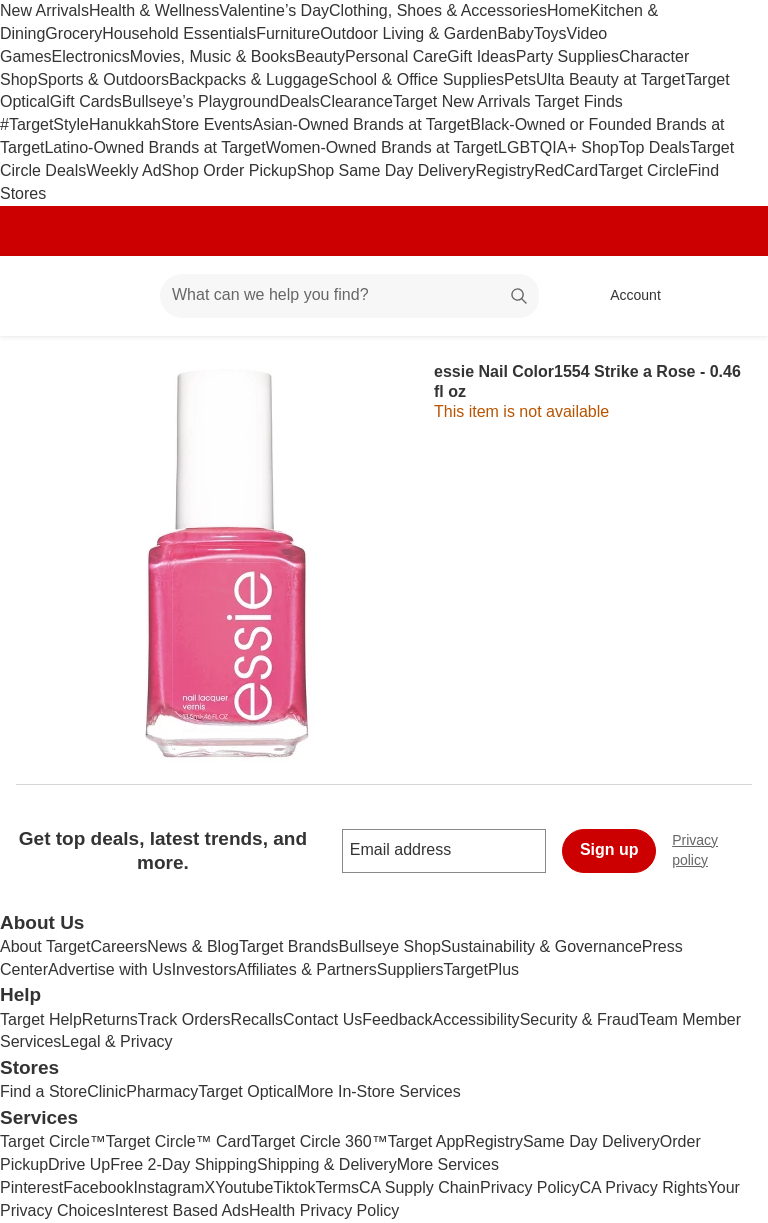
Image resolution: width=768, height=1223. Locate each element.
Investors (204, 969)
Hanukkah (125, 124)
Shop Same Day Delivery (386, 170)
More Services (448, 1164)
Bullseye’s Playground (200, 101)
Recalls (257, 1019)
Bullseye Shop (390, 946)
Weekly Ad (123, 170)
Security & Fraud (579, 1019)
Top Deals (654, 147)
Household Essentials (179, 33)
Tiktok (294, 1187)
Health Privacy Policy (324, 1210)
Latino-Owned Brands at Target (154, 147)
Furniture (288, 33)
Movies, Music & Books (212, 56)
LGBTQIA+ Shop (558, 147)
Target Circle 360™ (319, 1141)
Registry (504, 170)
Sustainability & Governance (541, 946)
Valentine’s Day (274, 10)
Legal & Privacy (116, 1041)
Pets (520, 79)
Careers (118, 946)
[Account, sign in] (625, 296)
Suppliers (410, 969)
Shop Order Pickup (229, 170)
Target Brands (289, 946)
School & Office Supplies (416, 79)
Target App (426, 1141)
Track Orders (184, 1019)
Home (568, 10)
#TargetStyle (44, 124)
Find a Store (43, 1091)
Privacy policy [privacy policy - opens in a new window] (720, 850)
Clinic (106, 1091)
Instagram (168, 1187)
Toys (550, 33)
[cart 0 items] (726, 296)
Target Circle (643, 170)
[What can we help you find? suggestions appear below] (349, 296)
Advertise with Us (110, 969)
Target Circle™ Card (178, 1141)
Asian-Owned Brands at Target (362, 124)
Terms (337, 1187)
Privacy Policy (530, 1187)
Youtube (244, 1187)
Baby (515, 33)
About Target (45, 946)
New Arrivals (44, 10)
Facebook (98, 1187)
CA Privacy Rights (644, 1187)
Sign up (609, 849)
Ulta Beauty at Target (610, 79)
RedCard (566, 170)
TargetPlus (481, 969)
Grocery (73, 33)
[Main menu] (114, 296)
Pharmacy (162, 1091)
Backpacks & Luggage (248, 79)
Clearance (356, 101)
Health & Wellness (154, 10)
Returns (110, 1019)
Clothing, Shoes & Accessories (438, 10)
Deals (299, 101)
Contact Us (322, 1019)
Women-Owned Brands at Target (382, 147)
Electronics (91, 56)
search (520, 296)
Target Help (41, 1019)
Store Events (207, 124)
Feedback (397, 1019)
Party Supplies (567, 56)
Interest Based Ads (182, 1210)
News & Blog (193, 946)
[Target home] (44, 296)
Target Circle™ (53, 1141)
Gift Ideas (481, 56)
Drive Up (79, 1164)
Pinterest (31, 1187)
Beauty (320, 56)
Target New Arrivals (464, 101)
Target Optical (247, 1091)
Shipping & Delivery (327, 1164)
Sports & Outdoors (103, 79)
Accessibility (475, 1019)
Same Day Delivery (591, 1141)
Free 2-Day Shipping (183, 1164)
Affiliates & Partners (307, 969)
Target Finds (579, 101)
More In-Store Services (379, 1091)
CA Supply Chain (419, 1187)
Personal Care (396, 56)
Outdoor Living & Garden (408, 33)
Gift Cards (86, 101)
